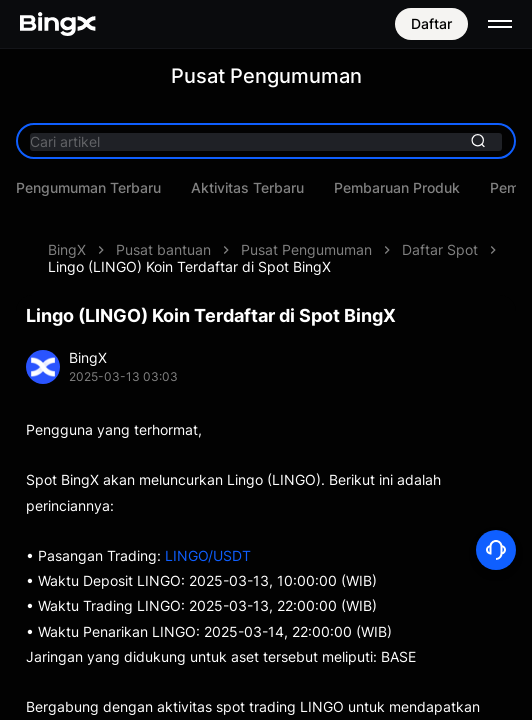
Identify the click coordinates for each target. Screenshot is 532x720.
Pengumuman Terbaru (88, 188)
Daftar (431, 23)
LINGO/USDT (208, 555)
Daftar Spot (440, 249)
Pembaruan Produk (397, 188)
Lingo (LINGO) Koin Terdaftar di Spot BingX (189, 266)
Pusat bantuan (163, 249)
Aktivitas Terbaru (247, 188)
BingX (67, 249)
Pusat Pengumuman (306, 249)
